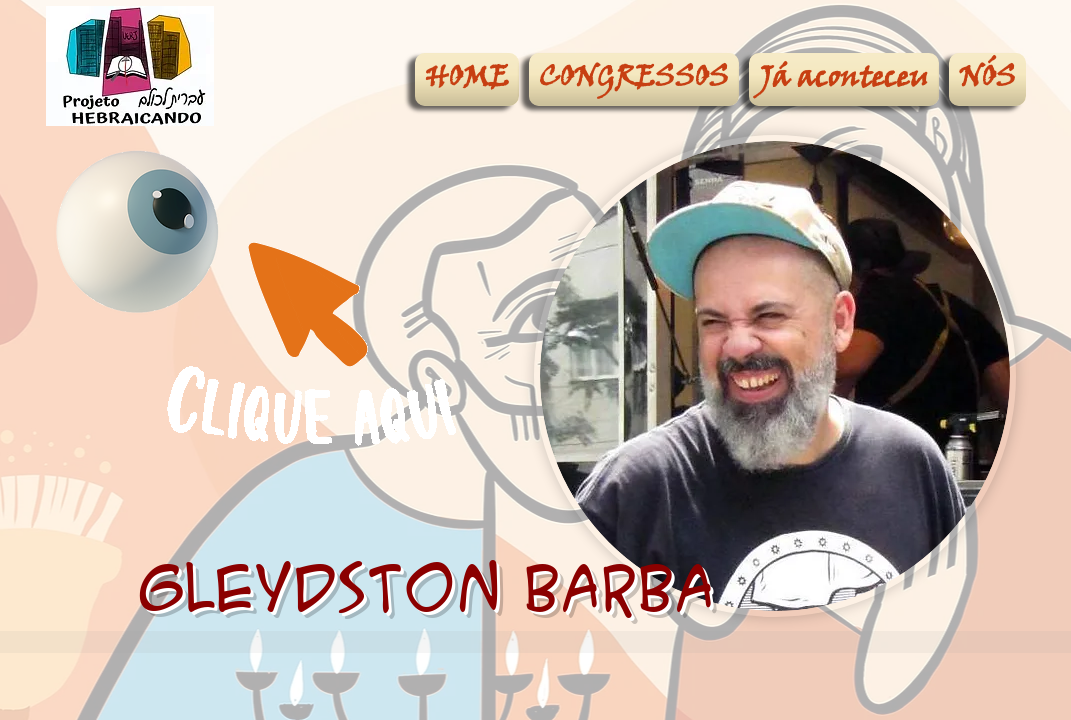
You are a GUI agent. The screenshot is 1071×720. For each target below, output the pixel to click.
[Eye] (137, 232)
